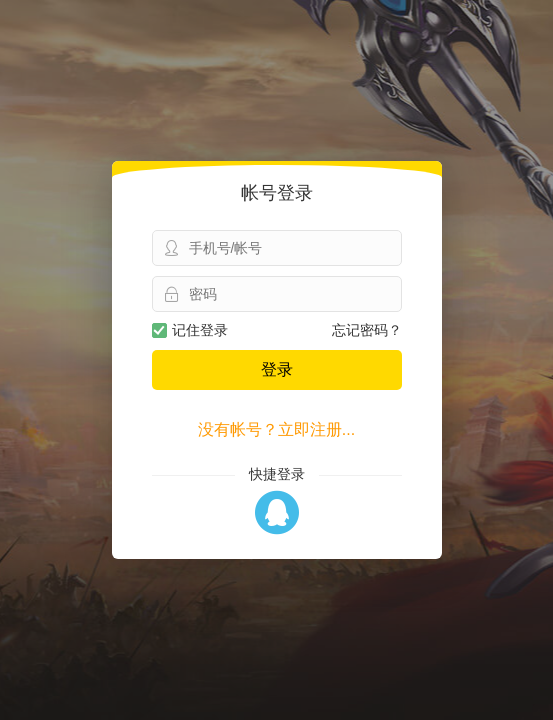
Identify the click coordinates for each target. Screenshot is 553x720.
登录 (277, 369)
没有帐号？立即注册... (276, 429)
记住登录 (190, 330)
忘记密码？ (367, 330)
